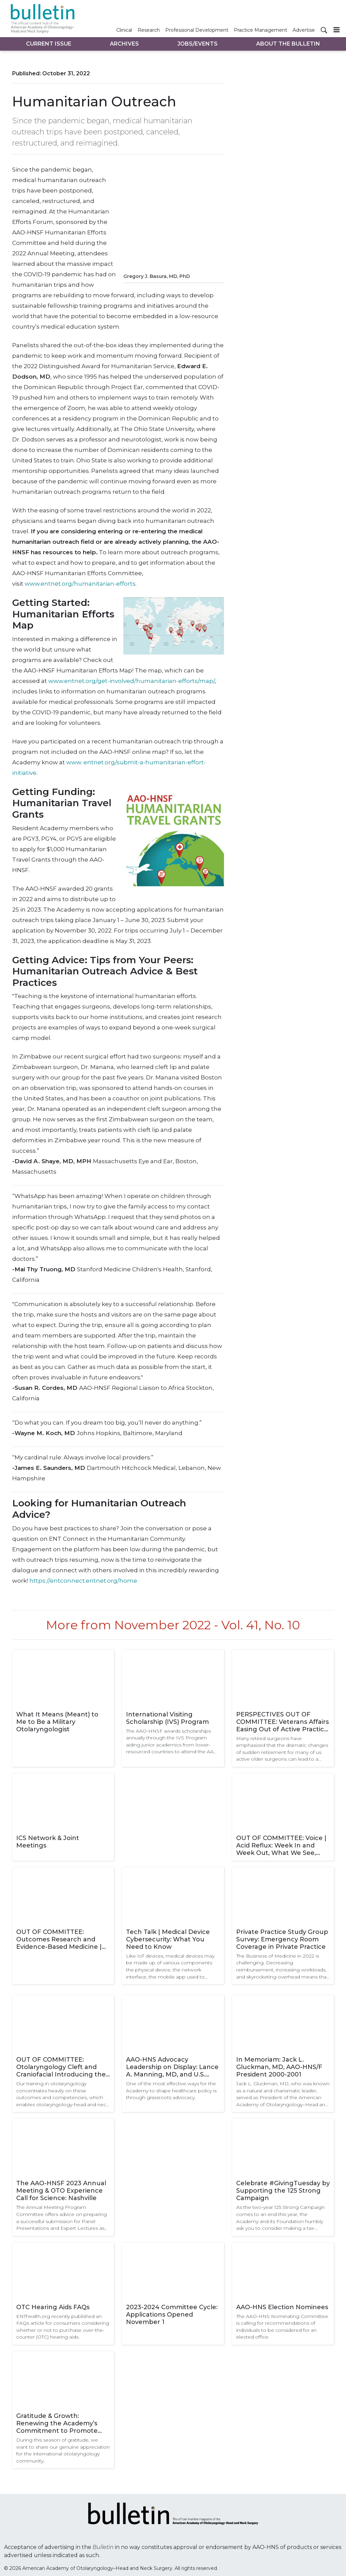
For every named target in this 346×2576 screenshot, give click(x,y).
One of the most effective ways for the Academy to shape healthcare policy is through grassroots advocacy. (171, 2090)
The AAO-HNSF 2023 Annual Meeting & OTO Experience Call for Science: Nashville (61, 2190)
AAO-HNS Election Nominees (282, 2307)
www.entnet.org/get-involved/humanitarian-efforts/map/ (131, 681)
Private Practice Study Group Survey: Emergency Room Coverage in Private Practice (282, 1939)
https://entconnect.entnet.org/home (83, 1580)
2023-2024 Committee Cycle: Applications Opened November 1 (172, 2314)
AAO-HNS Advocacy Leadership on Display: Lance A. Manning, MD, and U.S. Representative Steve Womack (172, 2067)
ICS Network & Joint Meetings (47, 1841)
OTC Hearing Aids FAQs (53, 2307)
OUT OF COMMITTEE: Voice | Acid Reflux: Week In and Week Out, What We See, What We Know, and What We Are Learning (281, 1845)
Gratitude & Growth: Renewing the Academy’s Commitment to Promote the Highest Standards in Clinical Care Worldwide (57, 2423)
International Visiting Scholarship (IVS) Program (167, 1718)
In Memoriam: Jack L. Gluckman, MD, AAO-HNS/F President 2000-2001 (279, 2067)
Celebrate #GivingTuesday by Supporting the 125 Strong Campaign (283, 2190)
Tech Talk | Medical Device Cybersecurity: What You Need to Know (168, 1939)
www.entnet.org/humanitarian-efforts (80, 583)
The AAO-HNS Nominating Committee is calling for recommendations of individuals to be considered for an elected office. (282, 2326)
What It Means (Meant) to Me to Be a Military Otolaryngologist (57, 1722)
